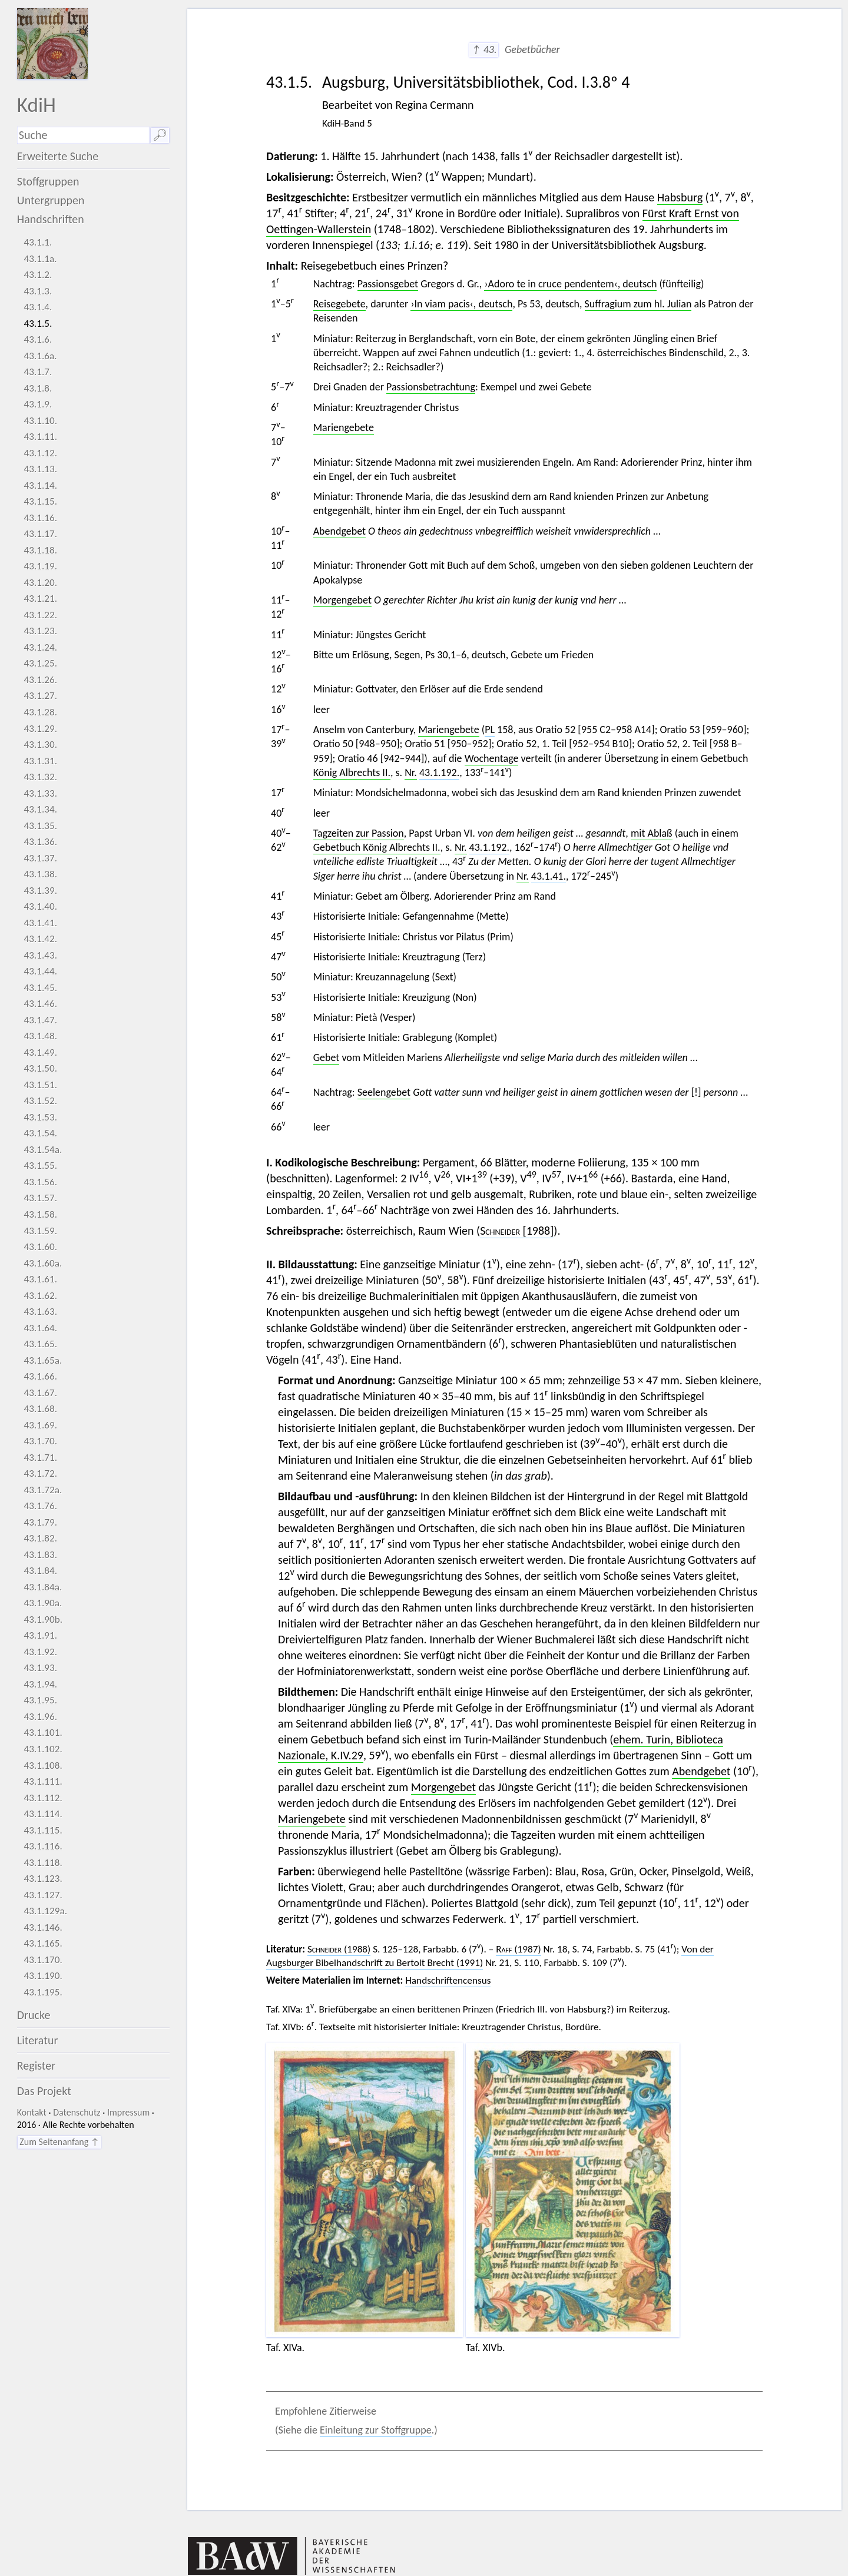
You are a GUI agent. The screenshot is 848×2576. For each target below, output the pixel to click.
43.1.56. (40, 1182)
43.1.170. (43, 1960)
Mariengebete (343, 427)
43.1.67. (40, 1393)
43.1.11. (40, 436)
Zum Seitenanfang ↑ (59, 2141)
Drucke (34, 2015)
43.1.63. (40, 1311)
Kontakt (32, 2112)
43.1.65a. (43, 1360)
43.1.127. (43, 1895)
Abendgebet (339, 531)
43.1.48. (40, 1036)
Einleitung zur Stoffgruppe (376, 2430)
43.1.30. (40, 744)
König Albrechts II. (351, 772)
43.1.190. (43, 1976)
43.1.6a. (40, 356)
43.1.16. (40, 518)
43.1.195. (43, 1992)
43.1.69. (40, 1425)
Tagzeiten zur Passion (358, 833)
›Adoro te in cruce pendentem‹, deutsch (570, 283)
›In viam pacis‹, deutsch (461, 303)
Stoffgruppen (48, 181)
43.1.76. (40, 1506)
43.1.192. (439, 772)
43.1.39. (40, 890)
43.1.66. (40, 1376)
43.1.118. (43, 1862)
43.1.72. (40, 1473)
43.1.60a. (43, 1263)
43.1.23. (40, 631)
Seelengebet (383, 1092)
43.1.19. (40, 566)
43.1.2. (38, 274)
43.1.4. (38, 307)
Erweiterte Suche (58, 156)
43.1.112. (43, 1798)
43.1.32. (40, 777)
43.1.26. (40, 680)
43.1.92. (40, 1652)
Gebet (326, 1057)
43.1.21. (40, 598)
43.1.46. (40, 1003)
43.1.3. (38, 291)
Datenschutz (76, 2112)
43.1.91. (40, 1635)
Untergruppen (51, 200)
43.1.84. (40, 1570)
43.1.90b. (43, 1619)
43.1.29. (40, 728)
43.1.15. (40, 501)
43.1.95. (40, 1700)
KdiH (36, 104)
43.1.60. (40, 1247)
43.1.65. (40, 1344)
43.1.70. (40, 1441)
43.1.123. (43, 1878)
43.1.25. (40, 663)
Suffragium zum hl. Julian (638, 303)
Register (36, 2065)
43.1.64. (40, 1328)
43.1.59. (40, 1231)
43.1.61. (40, 1279)
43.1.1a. (40, 259)
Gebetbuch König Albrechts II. (376, 847)
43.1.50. (40, 1068)
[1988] (517, 1231)
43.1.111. (43, 1781)
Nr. (411, 772)
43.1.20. (40, 582)
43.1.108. (43, 1765)
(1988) (338, 1949)
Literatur (37, 2040)
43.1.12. (40, 453)
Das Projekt (44, 2091)
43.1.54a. (43, 1149)
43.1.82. (40, 1538)
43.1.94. (40, 1684)
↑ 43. (483, 49)
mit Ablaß (652, 833)
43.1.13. (40, 469)
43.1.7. (38, 372)
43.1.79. (40, 1522)
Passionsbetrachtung (430, 386)
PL (490, 729)
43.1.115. (43, 1830)
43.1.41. (40, 923)
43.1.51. (40, 1085)
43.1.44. (40, 971)
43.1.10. (40, 421)
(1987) (518, 1949)
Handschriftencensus (448, 1980)
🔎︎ (160, 135)
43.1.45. (40, 988)
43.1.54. (40, 1133)
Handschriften (50, 219)
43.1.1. (38, 242)
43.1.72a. (43, 1490)
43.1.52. (40, 1101)
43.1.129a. (45, 1911)
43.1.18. (40, 550)
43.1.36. (40, 842)
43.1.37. (40, 858)
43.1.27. (40, 695)
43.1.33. (40, 793)
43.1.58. (40, 1214)
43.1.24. (40, 647)
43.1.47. (40, 1020)
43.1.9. (38, 404)
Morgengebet (342, 600)
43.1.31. (40, 761)
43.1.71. (40, 1457)
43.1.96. (40, 1716)
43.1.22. (40, 615)
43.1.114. (43, 1814)
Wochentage (492, 758)
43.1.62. (40, 1295)
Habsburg (680, 197)
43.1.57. (40, 1198)
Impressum (128, 2112)
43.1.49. (40, 1052)
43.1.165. (43, 1943)
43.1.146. (43, 1927)
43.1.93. (40, 1668)
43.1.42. (40, 939)
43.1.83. (40, 1555)
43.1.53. (40, 1117)
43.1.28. (40, 712)
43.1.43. (40, 955)
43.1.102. (43, 1749)
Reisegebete (339, 303)
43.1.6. (38, 339)
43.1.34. (40, 809)
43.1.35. (40, 826)
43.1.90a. (43, 1603)
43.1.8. (38, 388)
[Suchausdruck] (83, 135)
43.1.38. (40, 874)
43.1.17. (40, 534)
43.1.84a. (43, 1587)
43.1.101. (43, 1732)
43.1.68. (40, 1409)
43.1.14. (40, 485)
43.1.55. (40, 1165)
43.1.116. (43, 1846)
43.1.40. (40, 906)
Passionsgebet (387, 283)
